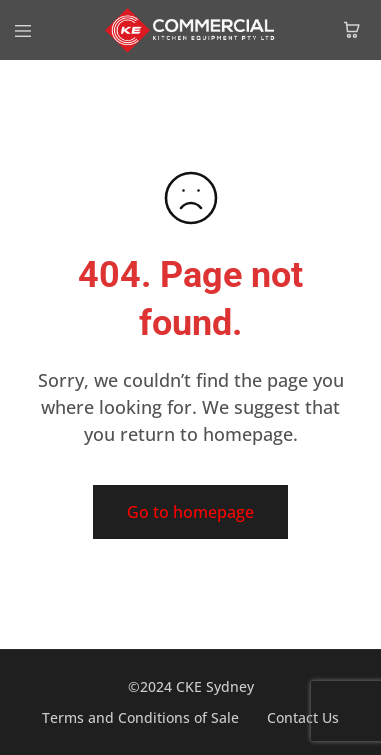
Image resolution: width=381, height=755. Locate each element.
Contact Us (303, 717)
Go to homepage (190, 512)
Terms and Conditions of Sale (140, 717)
